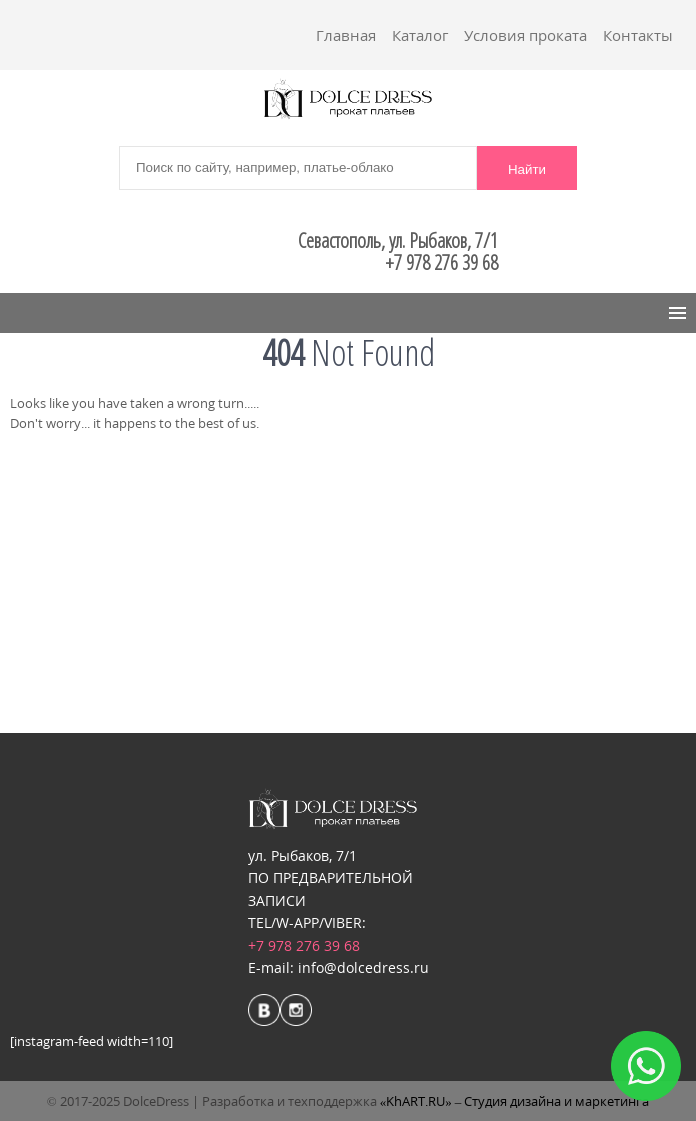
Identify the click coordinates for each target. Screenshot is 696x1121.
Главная (346, 35)
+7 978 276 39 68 (304, 945)
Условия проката (525, 35)
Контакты (638, 35)
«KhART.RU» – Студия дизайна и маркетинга (515, 1101)
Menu (41, 313)
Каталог (420, 35)
